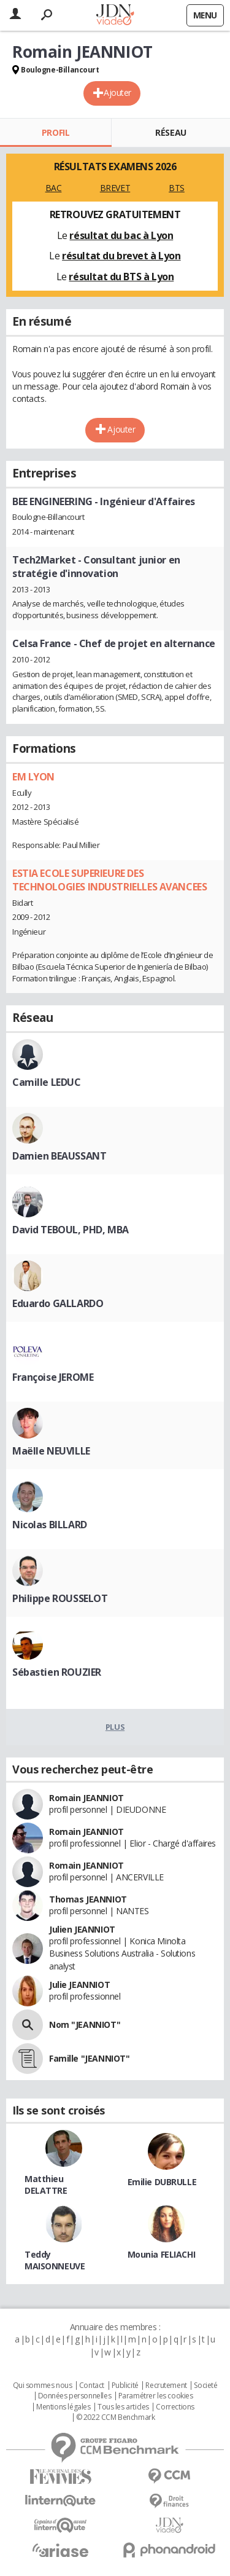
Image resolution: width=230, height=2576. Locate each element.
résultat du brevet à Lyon (121, 255)
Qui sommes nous (42, 2385)
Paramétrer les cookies (155, 2396)
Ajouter (117, 92)
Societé (205, 2385)
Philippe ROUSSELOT (59, 1598)
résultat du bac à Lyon (121, 235)
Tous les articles (123, 2407)
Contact (91, 2385)
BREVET (115, 188)
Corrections (175, 2407)
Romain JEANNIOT (86, 1798)
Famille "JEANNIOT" (89, 2058)
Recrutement (165, 2385)
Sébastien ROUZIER (56, 1672)
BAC (53, 188)
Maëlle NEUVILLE (51, 1451)
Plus (115, 1726)
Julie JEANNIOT (79, 1984)
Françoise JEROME (52, 1377)
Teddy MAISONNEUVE (55, 2260)
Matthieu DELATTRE (46, 2184)
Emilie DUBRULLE (162, 2182)
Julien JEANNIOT (82, 1929)
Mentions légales (63, 2407)
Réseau (170, 132)
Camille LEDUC (46, 1082)
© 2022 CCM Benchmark (115, 2417)
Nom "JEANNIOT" (84, 2024)
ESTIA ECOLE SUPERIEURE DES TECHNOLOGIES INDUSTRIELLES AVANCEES (109, 879)
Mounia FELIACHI (162, 2254)
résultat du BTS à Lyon (121, 276)
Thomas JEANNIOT (88, 1899)
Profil (55, 132)
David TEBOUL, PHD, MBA (70, 1229)
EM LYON (33, 776)
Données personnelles (75, 2396)
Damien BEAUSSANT (59, 1156)
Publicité (125, 2385)
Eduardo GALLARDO (57, 1303)
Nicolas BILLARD (49, 1524)
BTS (177, 188)
